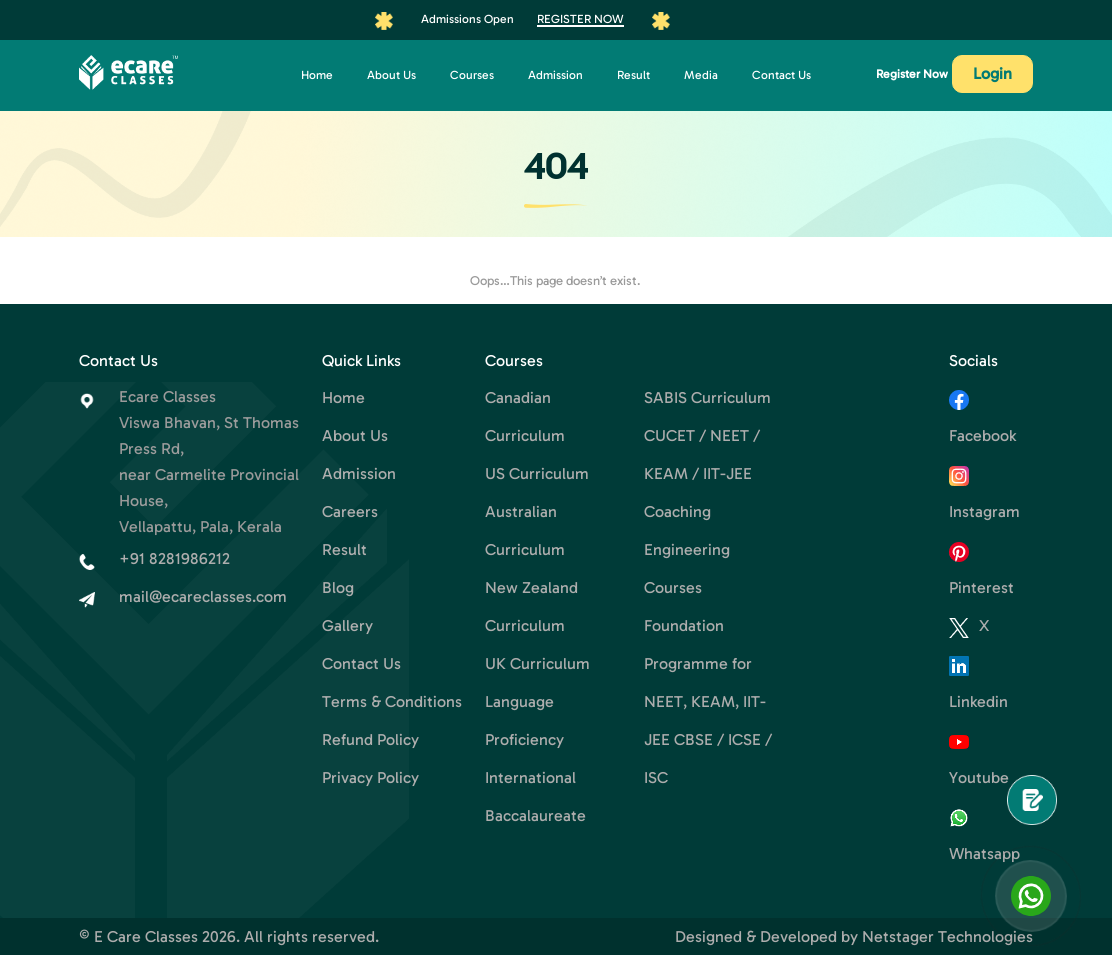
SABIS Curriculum (707, 397)
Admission (555, 75)
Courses (472, 75)
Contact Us (781, 75)
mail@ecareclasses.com (203, 596)
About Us (391, 75)
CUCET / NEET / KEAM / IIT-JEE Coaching (702, 473)
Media (701, 75)
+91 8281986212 (174, 558)
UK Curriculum (537, 663)
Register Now (580, 19)
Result (633, 75)
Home (317, 75)
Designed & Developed (756, 936)
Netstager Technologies (947, 936)
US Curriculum (537, 473)
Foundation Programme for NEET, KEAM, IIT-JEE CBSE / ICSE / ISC (708, 701)
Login (992, 73)
